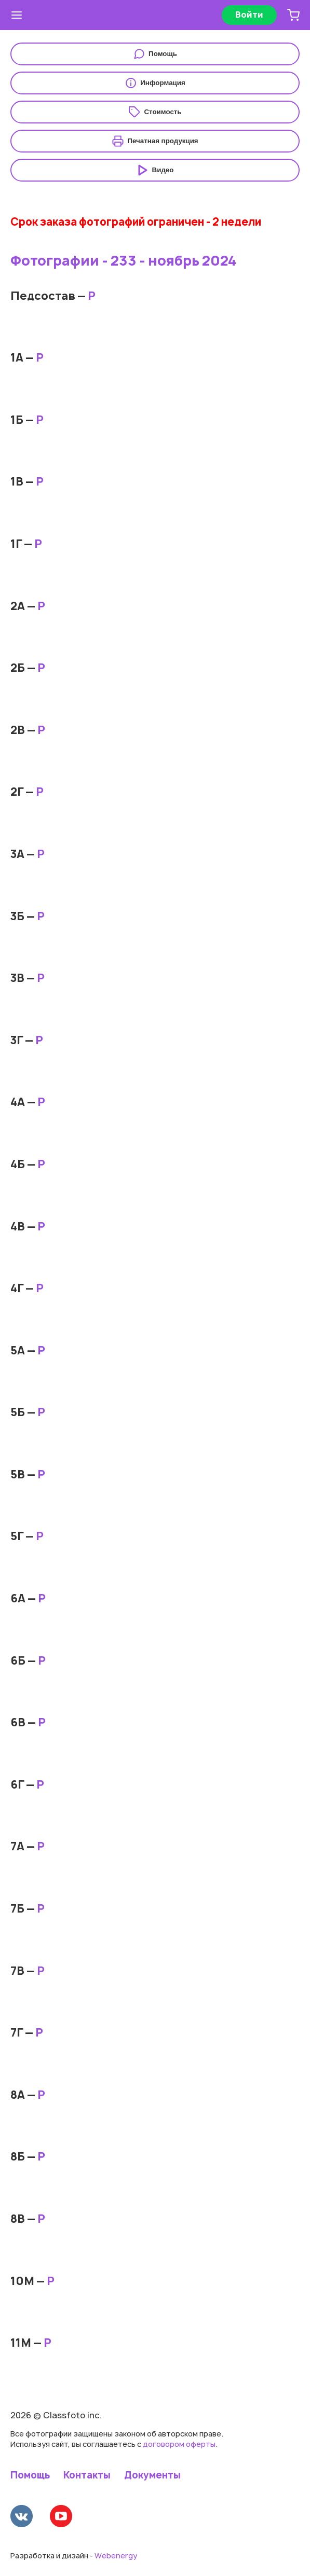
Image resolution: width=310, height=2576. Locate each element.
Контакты (87, 2475)
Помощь (30, 2475)
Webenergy (116, 2555)
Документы (152, 2475)
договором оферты (179, 2444)
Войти (249, 14)
